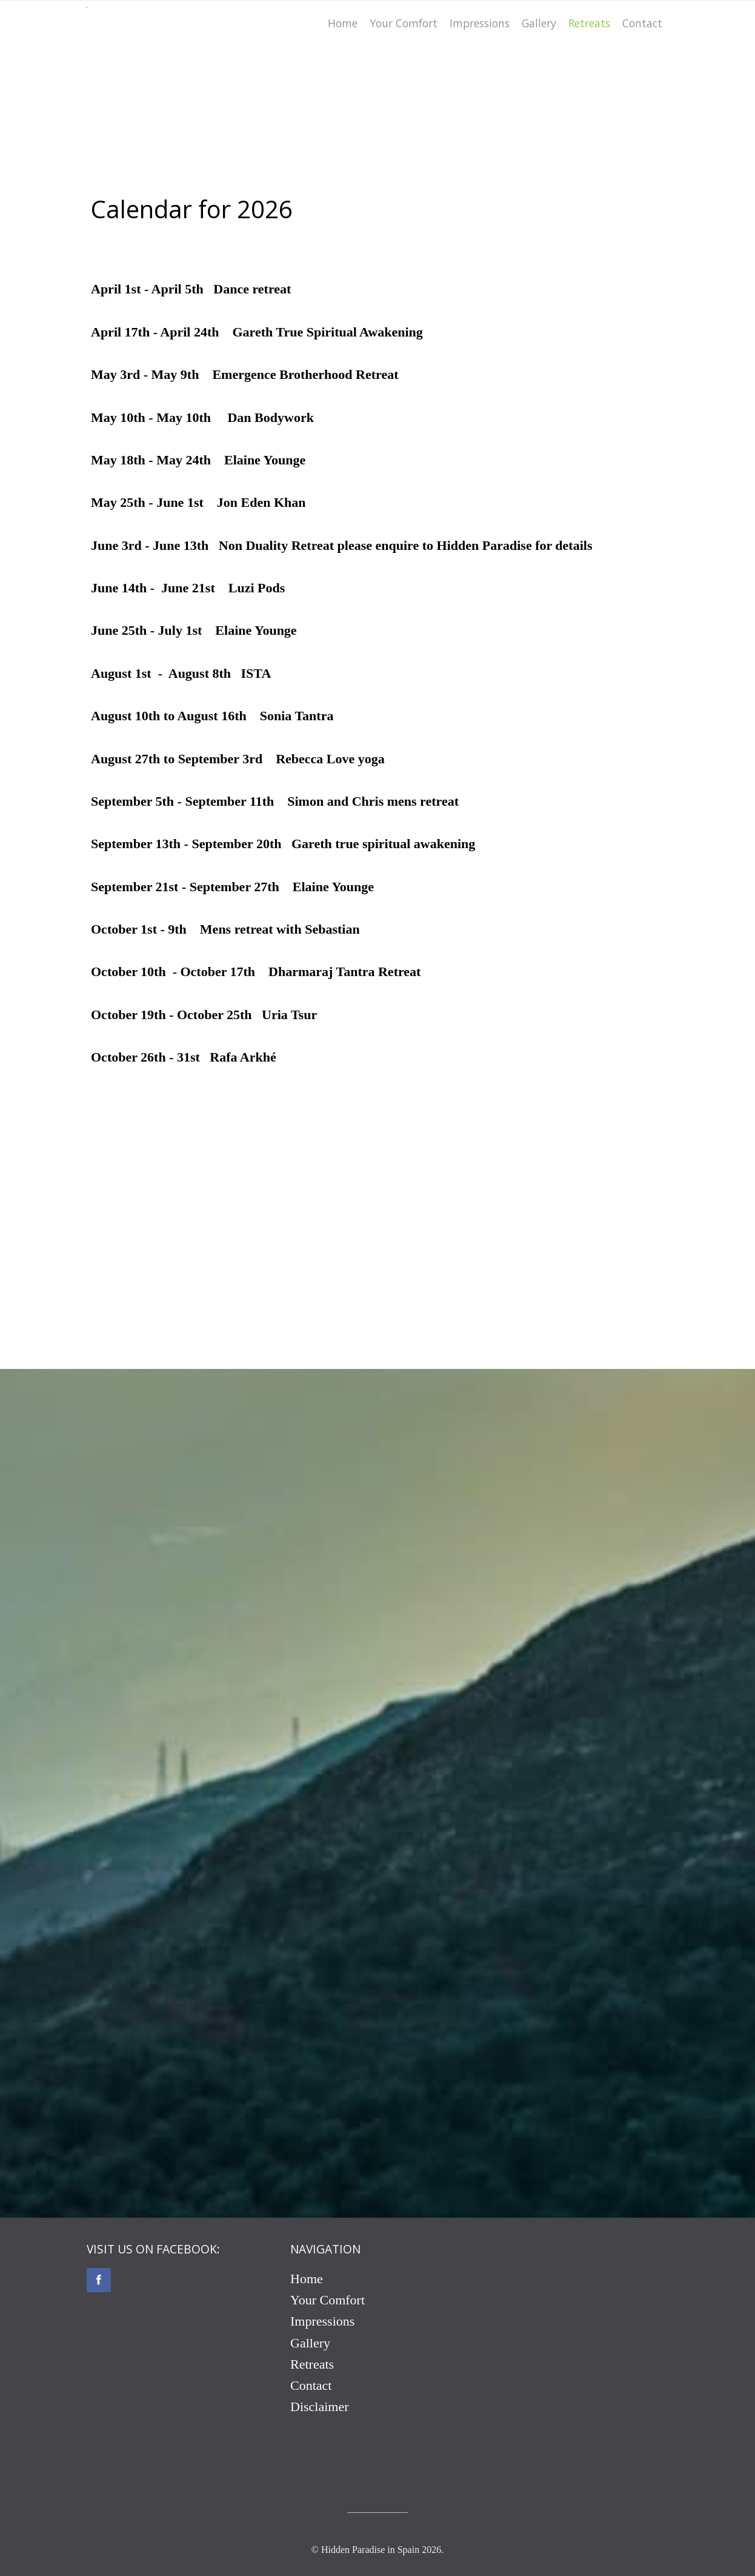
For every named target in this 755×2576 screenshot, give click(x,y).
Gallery (310, 2342)
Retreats (312, 2364)
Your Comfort (327, 2299)
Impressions (322, 2321)
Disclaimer (319, 2406)
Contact (310, 2385)
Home (306, 2278)
